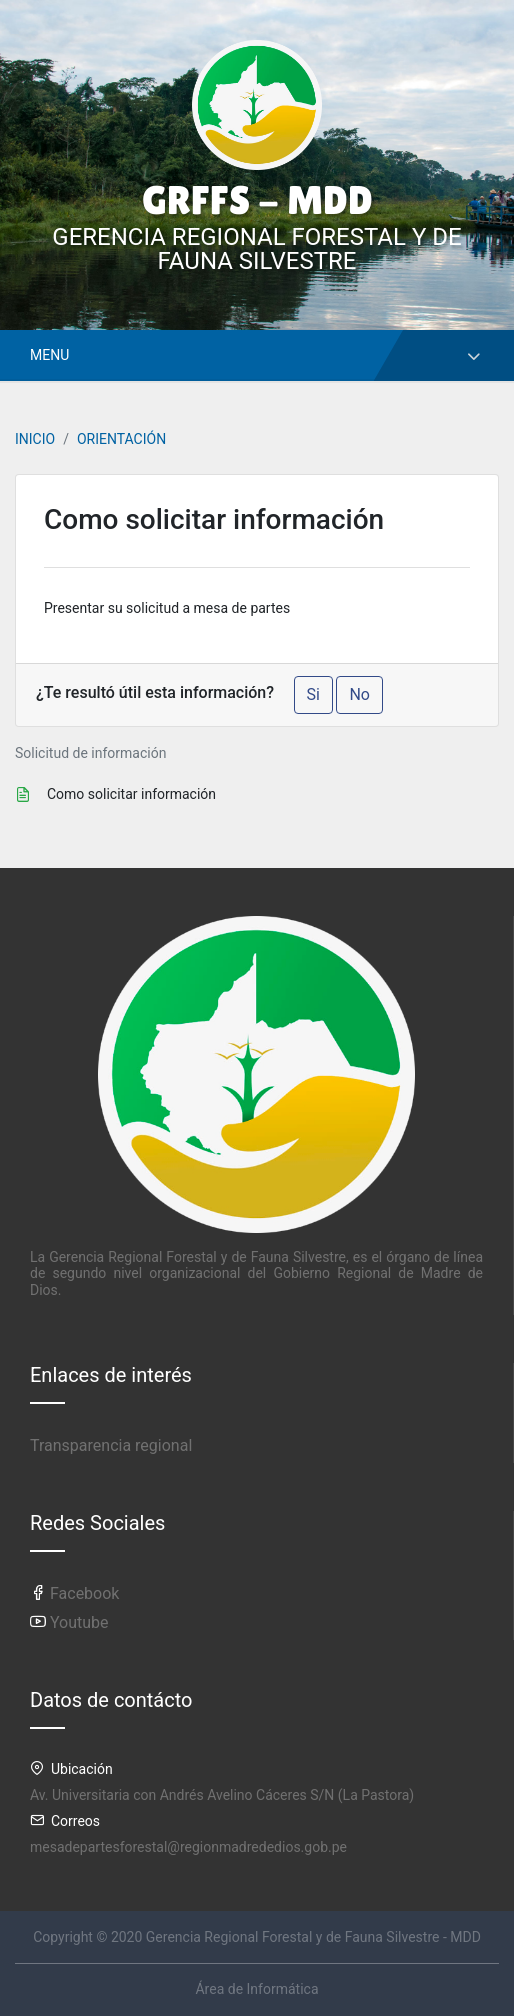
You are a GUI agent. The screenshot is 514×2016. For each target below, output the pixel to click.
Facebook (74, 1593)
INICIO (35, 439)
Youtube (69, 1622)
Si (313, 694)
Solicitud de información (90, 753)
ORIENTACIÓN (121, 439)
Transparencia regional (111, 1445)
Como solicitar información (131, 794)
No (359, 694)
